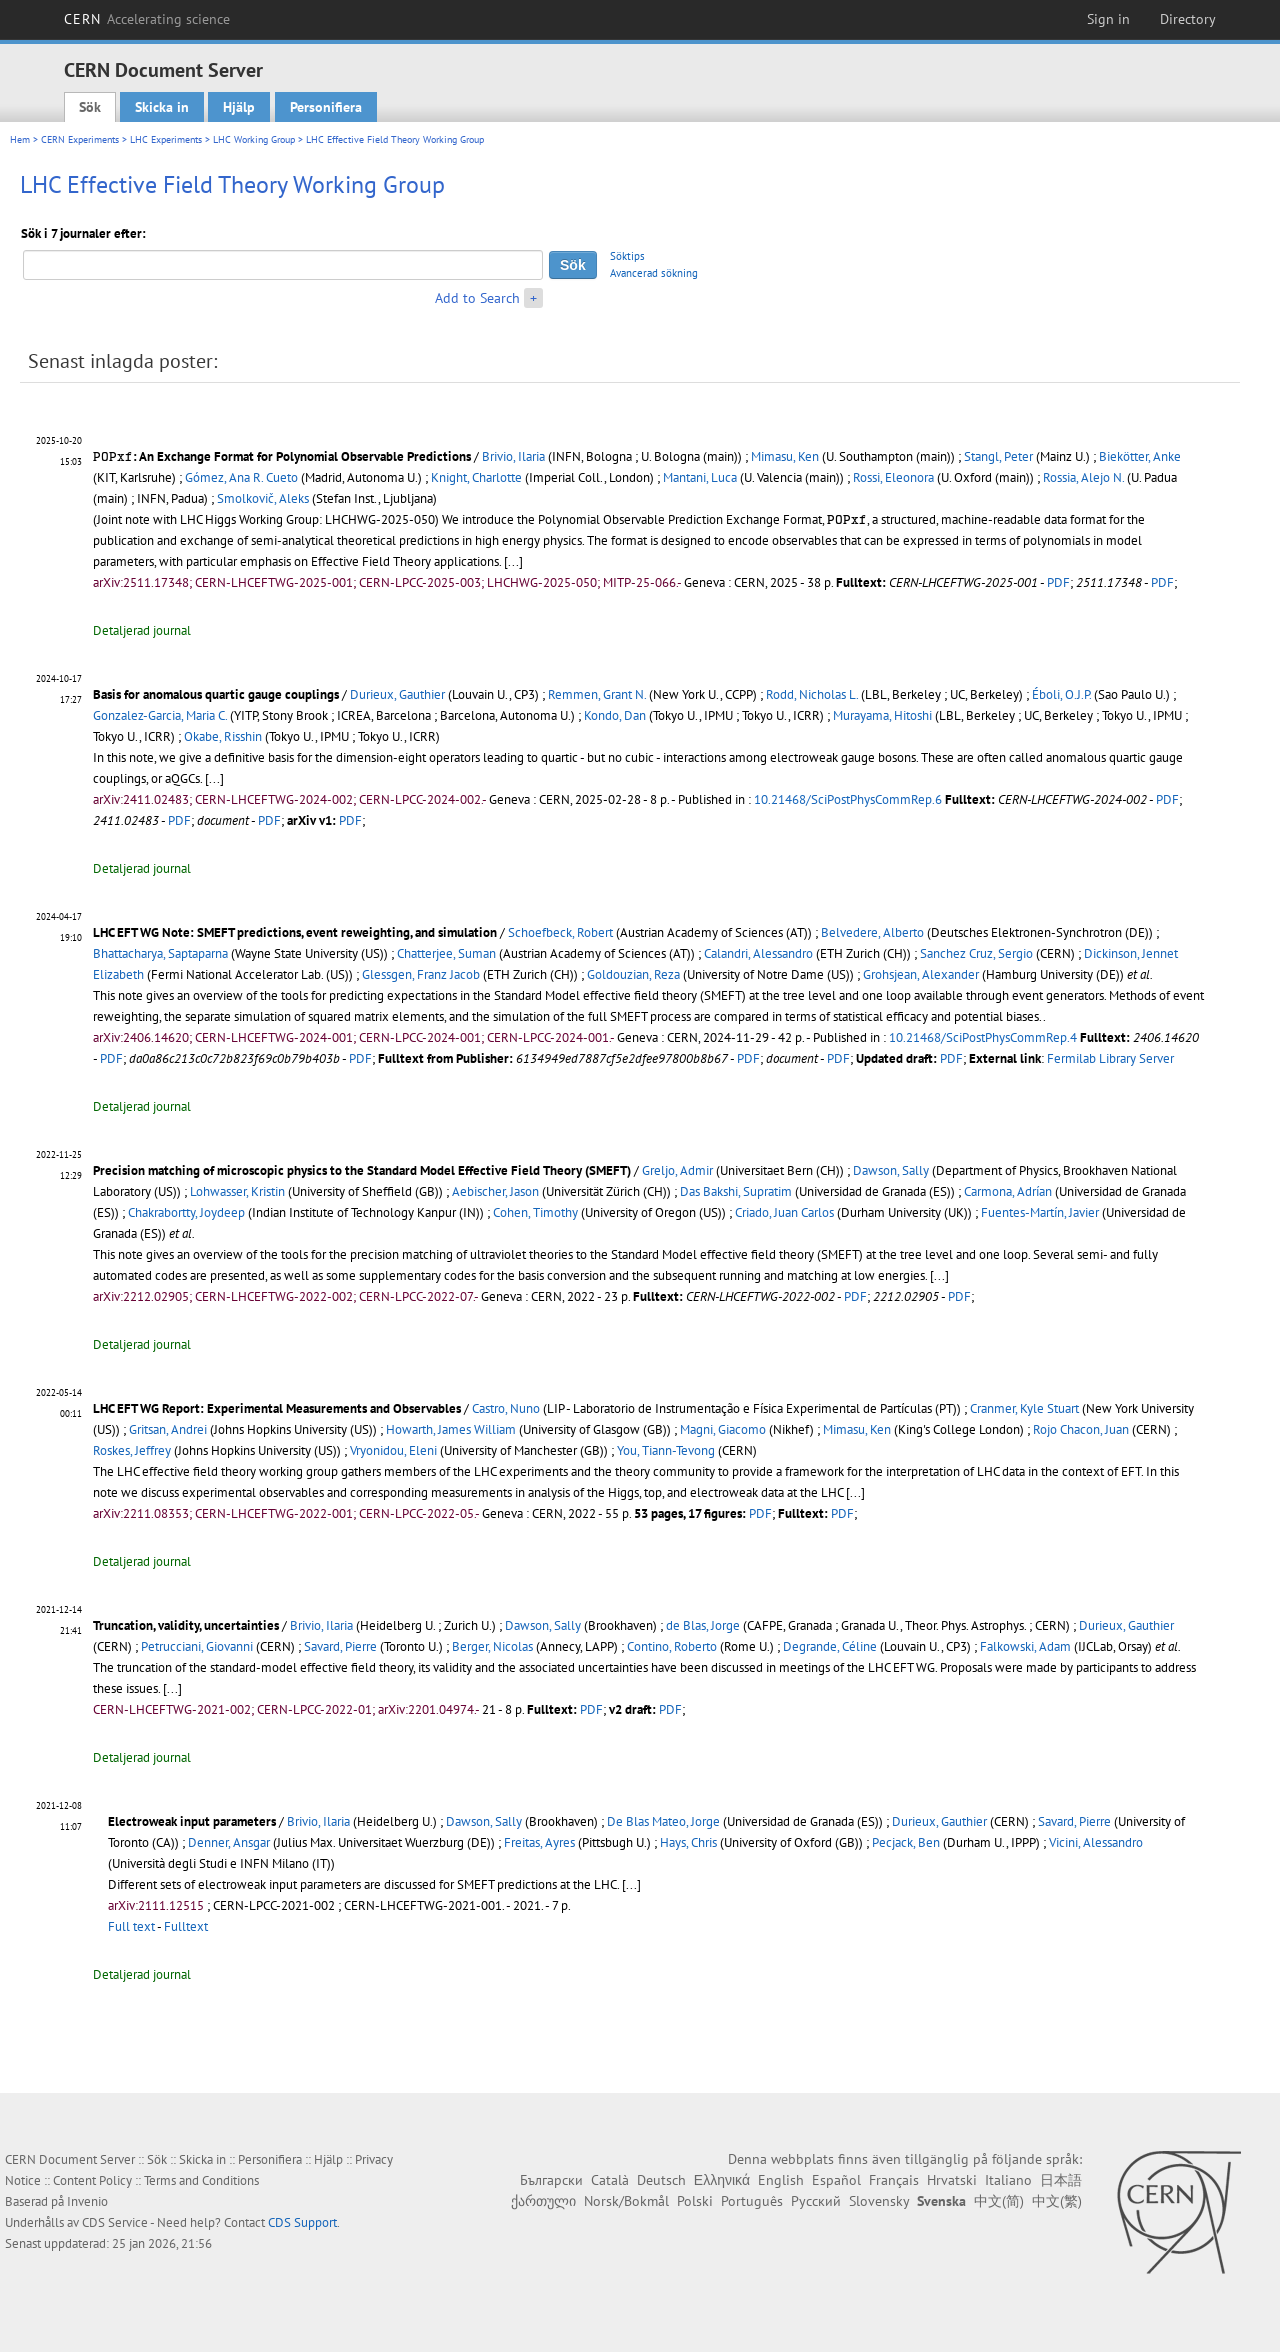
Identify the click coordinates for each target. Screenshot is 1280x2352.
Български (551, 2180)
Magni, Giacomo (723, 1429)
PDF (1058, 582)
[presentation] (113, 457)
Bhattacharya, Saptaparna (160, 953)
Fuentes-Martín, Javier (1040, 1212)
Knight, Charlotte (476, 477)
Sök (90, 107)
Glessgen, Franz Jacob (421, 974)
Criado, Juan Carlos (784, 1212)
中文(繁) (1057, 2201)
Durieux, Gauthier (397, 694)
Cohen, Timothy (535, 1212)
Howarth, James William (451, 1429)
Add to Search (477, 298)
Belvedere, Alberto (872, 932)
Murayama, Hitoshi (882, 715)
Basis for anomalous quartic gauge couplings (216, 694)
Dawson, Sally (891, 1170)
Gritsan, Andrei (168, 1429)
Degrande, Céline (830, 1646)
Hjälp (239, 107)
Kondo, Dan (615, 715)
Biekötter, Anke (1140, 456)
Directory (1188, 19)
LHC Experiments (166, 139)
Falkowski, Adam (1025, 1646)
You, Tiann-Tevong (666, 1450)
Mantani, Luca (700, 477)
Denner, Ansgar (229, 1842)
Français (894, 2180)
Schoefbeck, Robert (560, 932)
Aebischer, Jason (495, 1191)
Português (752, 2201)
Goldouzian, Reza (633, 974)
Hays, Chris (688, 1842)
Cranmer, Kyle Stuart (1024, 1408)
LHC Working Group (254, 139)
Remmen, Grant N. (597, 694)
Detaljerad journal (142, 630)
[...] (513, 561)
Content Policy (92, 2180)
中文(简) (999, 2201)
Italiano (1008, 2180)
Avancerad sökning (654, 273)
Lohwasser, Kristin (237, 1191)
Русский (816, 2201)
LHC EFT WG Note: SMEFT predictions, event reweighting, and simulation (295, 932)
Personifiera (326, 107)
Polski (695, 2201)
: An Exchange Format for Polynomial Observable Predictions (282, 456)
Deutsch (661, 2180)
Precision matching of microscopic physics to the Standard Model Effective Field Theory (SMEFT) (362, 1170)
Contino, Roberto (672, 1646)
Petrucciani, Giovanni (197, 1646)
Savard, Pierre (340, 1646)
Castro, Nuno (506, 1408)
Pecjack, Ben (906, 1842)
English (781, 2180)
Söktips (627, 256)
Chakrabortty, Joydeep (186, 1212)
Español (836, 2180)
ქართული (543, 2201)
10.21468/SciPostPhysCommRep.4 (983, 1037)
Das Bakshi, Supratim (736, 1191)
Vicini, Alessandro (1096, 1842)
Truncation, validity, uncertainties (186, 1625)
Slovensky (879, 2201)
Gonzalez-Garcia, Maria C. (160, 715)
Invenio (87, 2201)
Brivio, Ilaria (513, 456)
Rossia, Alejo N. (1083, 477)
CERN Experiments (80, 139)
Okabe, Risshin (223, 736)
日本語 (1061, 2180)
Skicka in (162, 107)
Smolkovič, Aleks (263, 498)
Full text (131, 1926)
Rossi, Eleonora (893, 477)
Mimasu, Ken (785, 456)
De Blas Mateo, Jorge (663, 1821)
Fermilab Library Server (1110, 1058)
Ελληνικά (722, 2180)
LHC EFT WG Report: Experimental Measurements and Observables (277, 1408)
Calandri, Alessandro (758, 953)
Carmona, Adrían (1008, 1191)
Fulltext (186, 1926)
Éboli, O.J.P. (1061, 694)
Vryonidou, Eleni (393, 1450)
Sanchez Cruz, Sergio (976, 953)
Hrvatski (952, 2180)
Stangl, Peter (998, 456)
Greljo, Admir (677, 1170)
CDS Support (302, 2222)
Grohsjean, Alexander (921, 974)
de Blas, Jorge (703, 1625)
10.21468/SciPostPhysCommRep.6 (848, 799)
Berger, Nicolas (492, 1646)
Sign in (1108, 19)
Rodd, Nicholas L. (812, 694)
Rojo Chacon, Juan (1081, 1429)
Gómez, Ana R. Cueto (241, 477)
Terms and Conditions (201, 2180)
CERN (147, 19)
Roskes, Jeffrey (132, 1450)
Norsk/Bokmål (626, 2201)
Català (610, 2180)
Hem (20, 139)
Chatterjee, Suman (446, 953)
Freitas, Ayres (539, 1842)
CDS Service (115, 2222)
